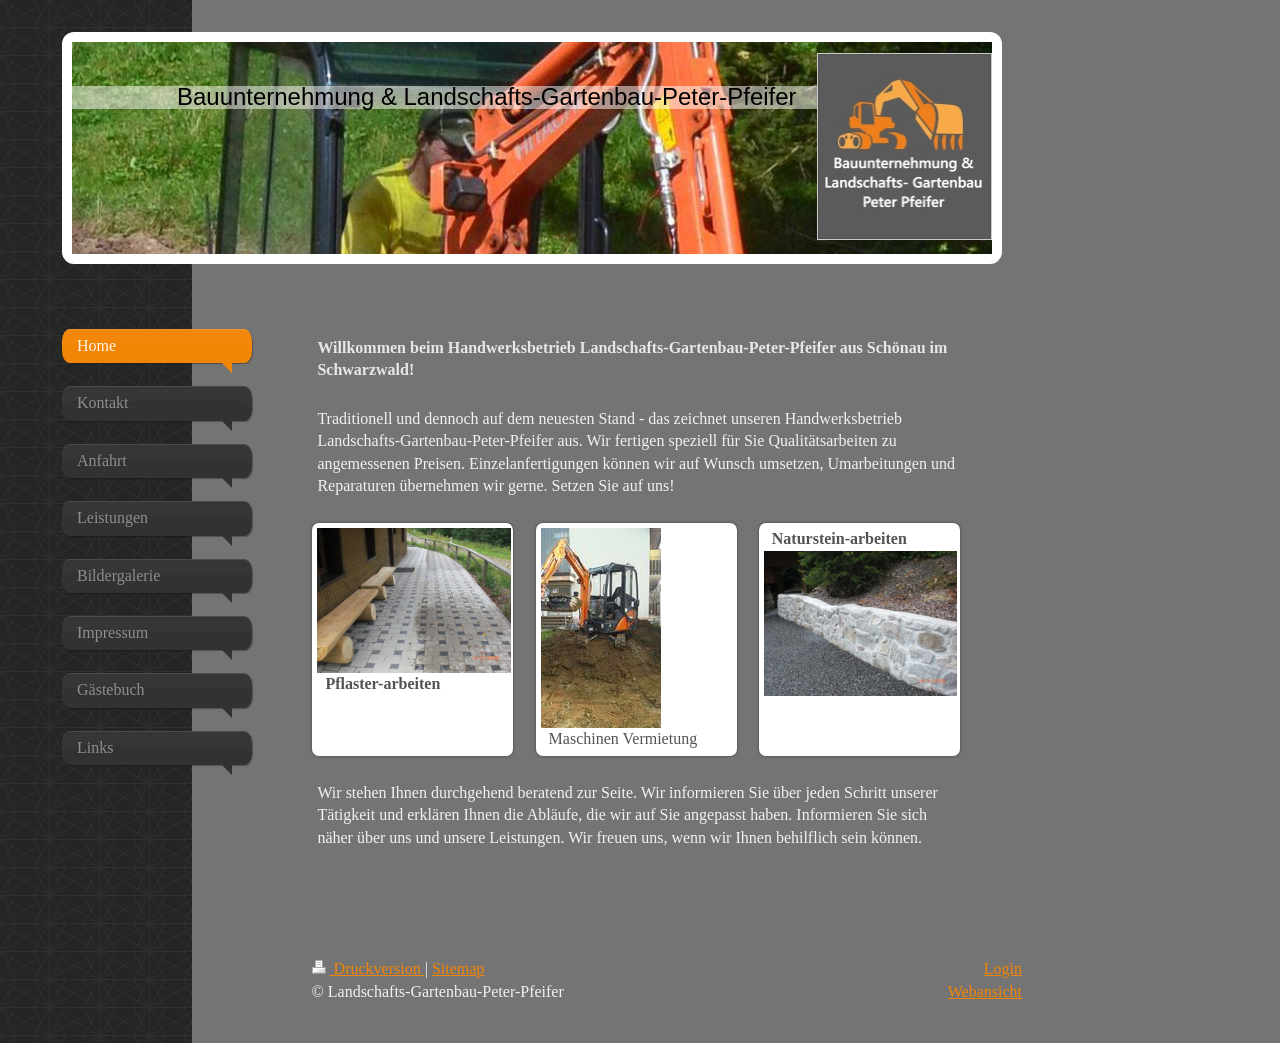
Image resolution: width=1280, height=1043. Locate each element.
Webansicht (985, 991)
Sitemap (458, 968)
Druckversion (368, 968)
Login (1003, 968)
